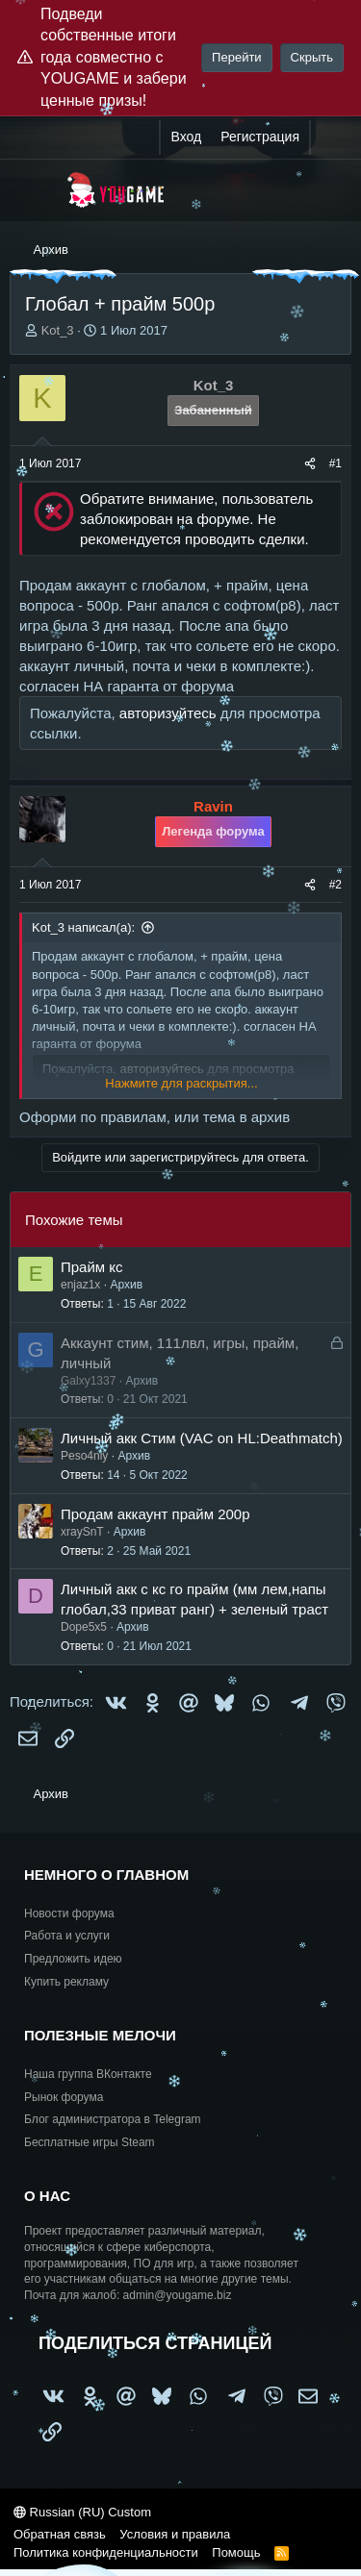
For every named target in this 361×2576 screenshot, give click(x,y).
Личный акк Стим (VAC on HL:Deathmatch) (202, 1438)
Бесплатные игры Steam (89, 2142)
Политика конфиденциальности (105, 2552)
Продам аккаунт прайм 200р (155, 1514)
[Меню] (36, 190)
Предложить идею (73, 1958)
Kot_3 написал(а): (83, 927)
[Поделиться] (309, 464)
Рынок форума (63, 2097)
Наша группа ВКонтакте (88, 2074)
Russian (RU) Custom (82, 2512)
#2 (335, 884)
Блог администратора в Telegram (112, 2119)
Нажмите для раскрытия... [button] (181, 1083)
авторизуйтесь (168, 713)
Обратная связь (59, 2534)
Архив (126, 1284)
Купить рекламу (66, 1981)
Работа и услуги (67, 1935)
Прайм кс (92, 1267)
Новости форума (69, 1913)
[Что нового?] (329, 137)
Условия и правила (174, 2534)
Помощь (236, 2552)
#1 (335, 463)
